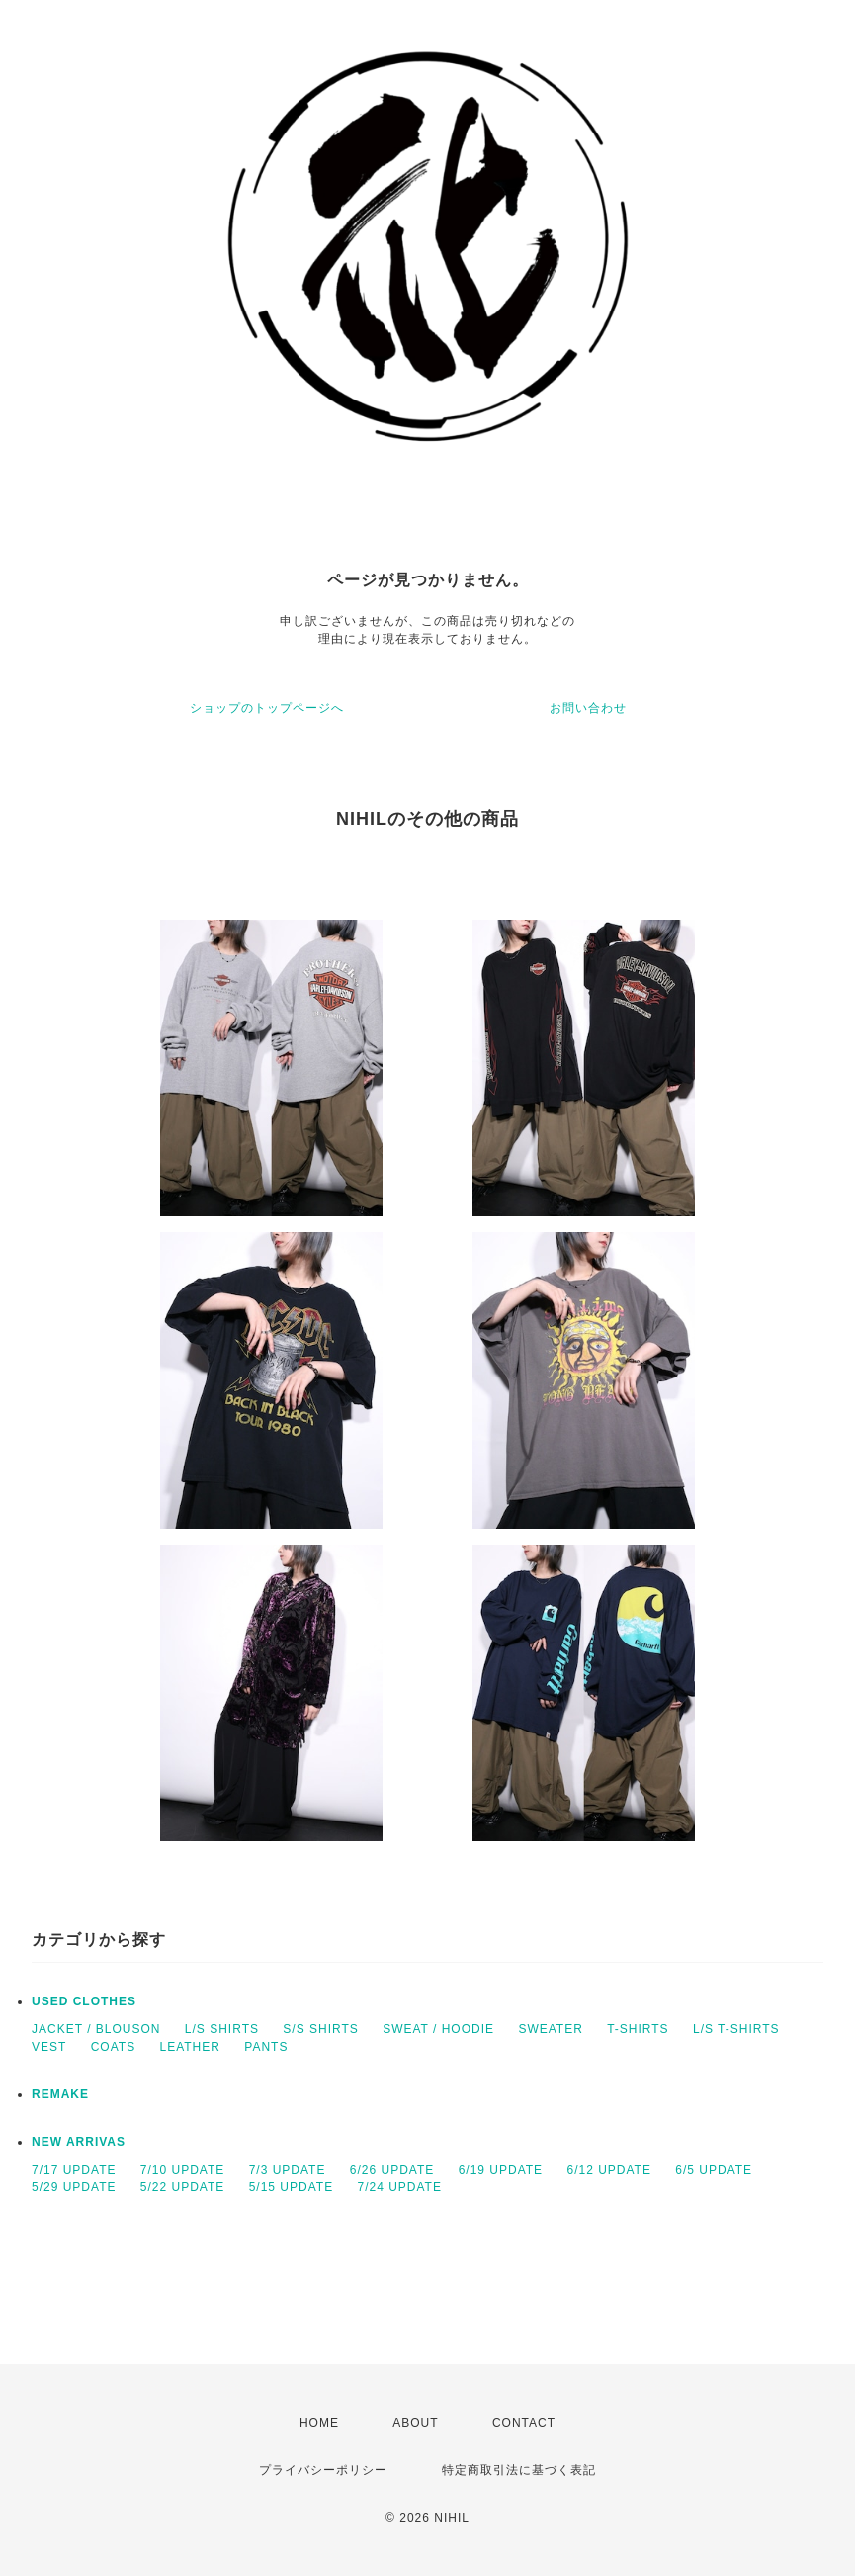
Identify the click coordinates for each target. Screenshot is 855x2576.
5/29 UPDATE (74, 2187)
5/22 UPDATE (182, 2187)
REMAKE (60, 2094)
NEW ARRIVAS (79, 2142)
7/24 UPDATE (399, 2187)
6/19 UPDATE (501, 2169)
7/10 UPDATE (182, 2169)
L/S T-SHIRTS (736, 2029)
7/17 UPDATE (74, 2169)
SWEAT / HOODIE (438, 2029)
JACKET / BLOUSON (96, 2029)
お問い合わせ (588, 708)
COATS (113, 2047)
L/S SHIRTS (222, 2029)
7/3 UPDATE (287, 2169)
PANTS (266, 2047)
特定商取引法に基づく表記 (519, 2470)
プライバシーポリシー (323, 2470)
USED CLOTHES (84, 2001)
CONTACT (524, 2423)
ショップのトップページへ (267, 708)
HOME (319, 2423)
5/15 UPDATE (291, 2187)
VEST (49, 2047)
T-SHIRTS (637, 2029)
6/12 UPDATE (608, 2169)
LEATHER (189, 2047)
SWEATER (550, 2029)
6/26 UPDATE (392, 2169)
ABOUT (415, 2423)
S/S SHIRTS (320, 2029)
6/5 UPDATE (713, 2169)
